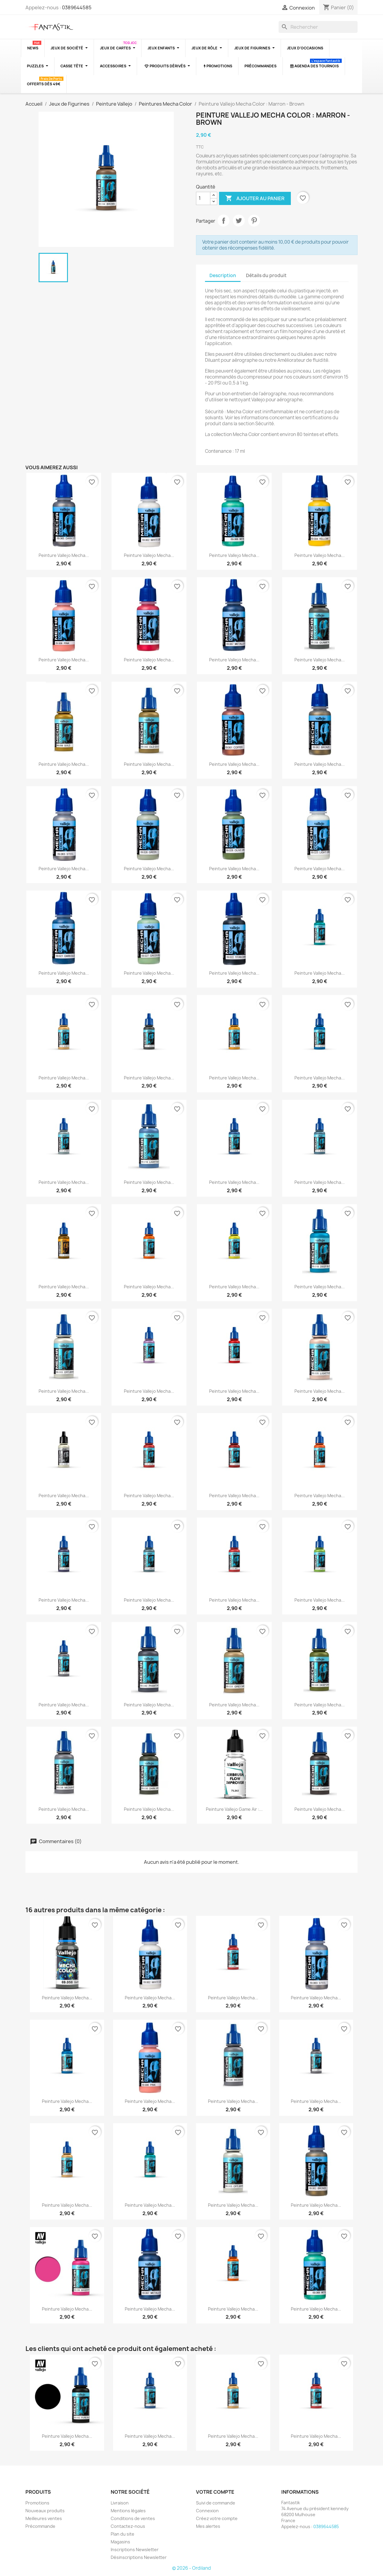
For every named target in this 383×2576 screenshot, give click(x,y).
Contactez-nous (128, 2526)
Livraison (120, 2503)
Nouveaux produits (45, 2510)
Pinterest (254, 221)
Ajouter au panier (255, 198)
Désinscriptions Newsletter (139, 2557)
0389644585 (77, 7)
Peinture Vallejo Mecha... (64, 555)
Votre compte (215, 2492)
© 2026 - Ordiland (191, 2568)
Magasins (120, 2542)
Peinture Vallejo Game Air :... (234, 1809)
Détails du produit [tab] (266, 275)
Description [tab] (222, 275)
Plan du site (122, 2534)
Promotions (37, 2503)
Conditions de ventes (133, 2518)
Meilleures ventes (43, 2518)
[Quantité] (203, 198)
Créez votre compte (217, 2518)
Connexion (207, 2510)
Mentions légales (128, 2510)
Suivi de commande (215, 2503)
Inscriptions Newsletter (135, 2549)
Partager (224, 221)
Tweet (239, 221)
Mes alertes (208, 2526)
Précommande (40, 2526)
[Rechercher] (318, 27)
